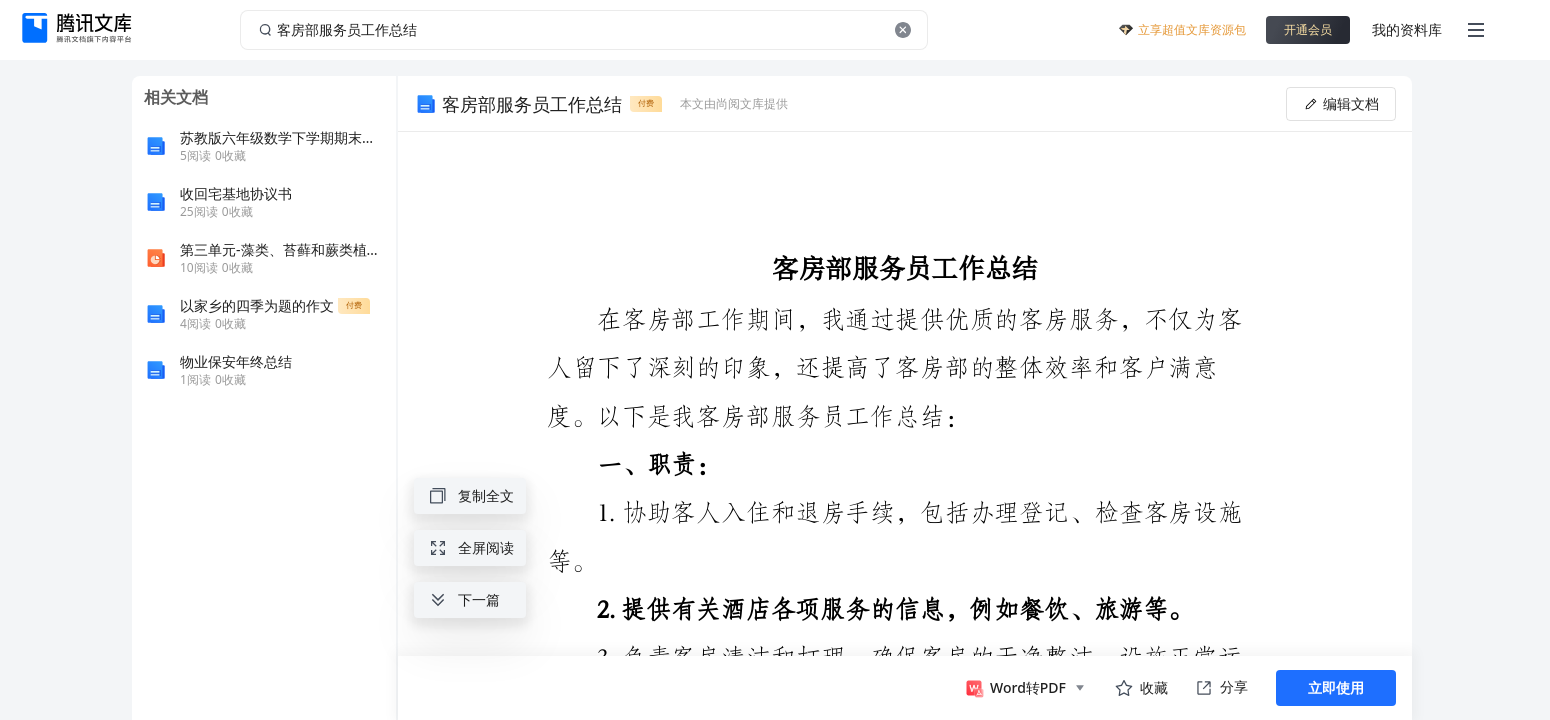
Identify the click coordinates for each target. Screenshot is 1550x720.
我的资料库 (1407, 29)
